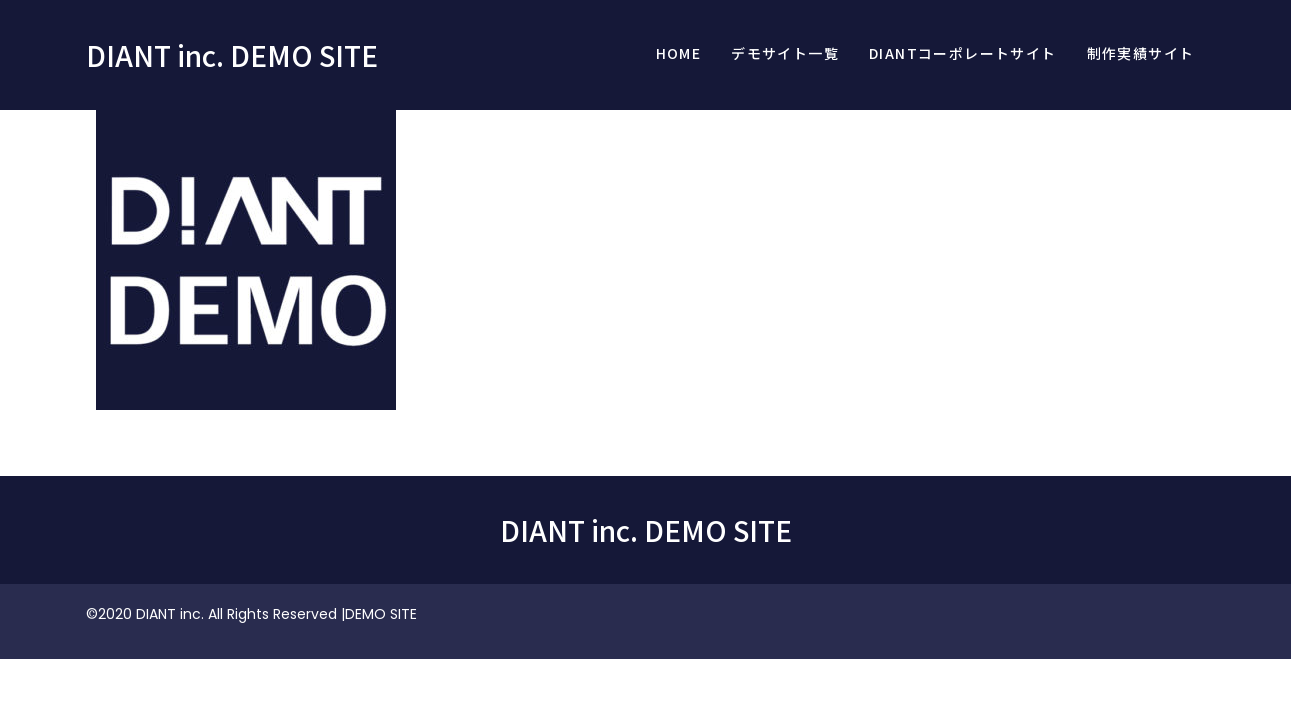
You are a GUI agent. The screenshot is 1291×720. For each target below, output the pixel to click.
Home (679, 53)
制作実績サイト (1141, 53)
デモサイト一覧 (785, 53)
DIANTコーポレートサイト (963, 53)
